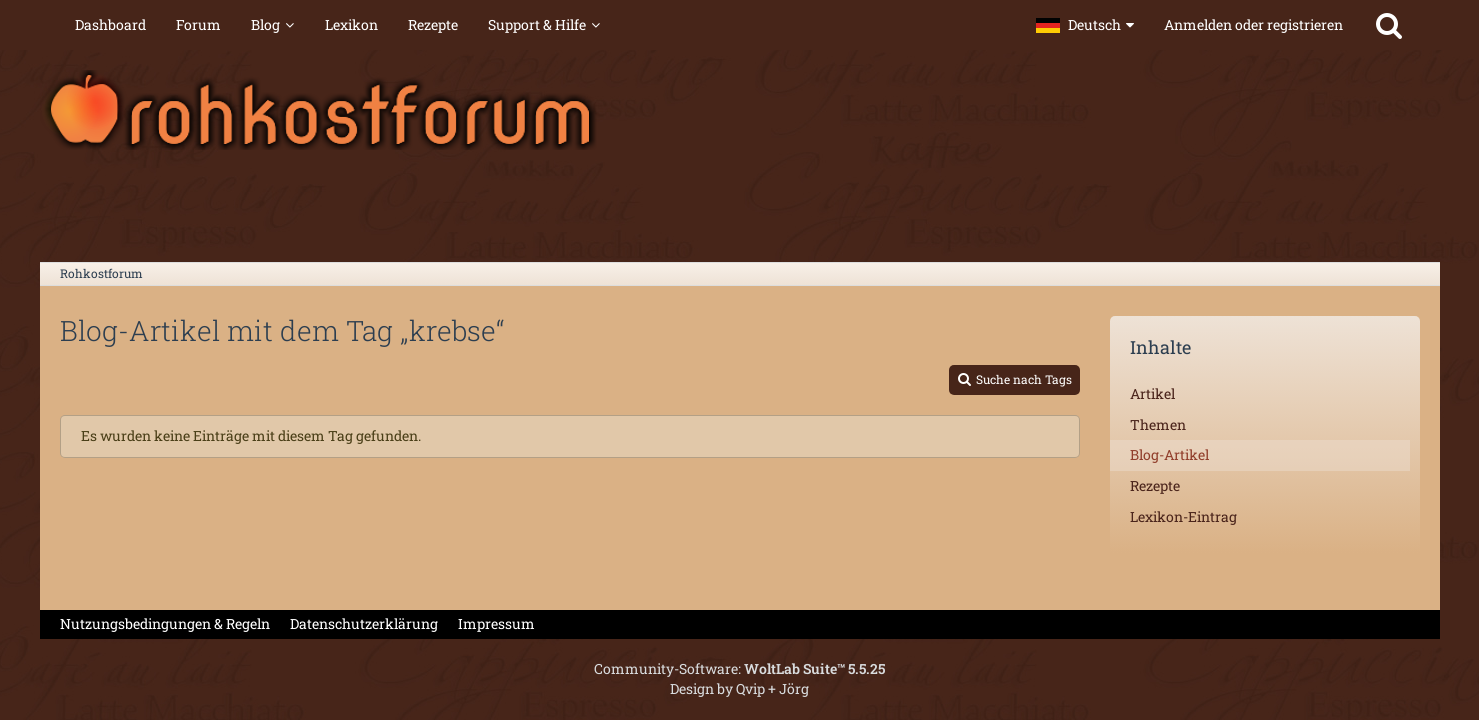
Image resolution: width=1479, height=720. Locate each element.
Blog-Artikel (1169, 454)
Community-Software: (739, 668)
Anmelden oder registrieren (1253, 24)
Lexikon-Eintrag (1183, 516)
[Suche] (1389, 25)
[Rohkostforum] (740, 110)
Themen (1158, 424)
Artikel (1152, 393)
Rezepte (1155, 485)
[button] (1085, 25)
